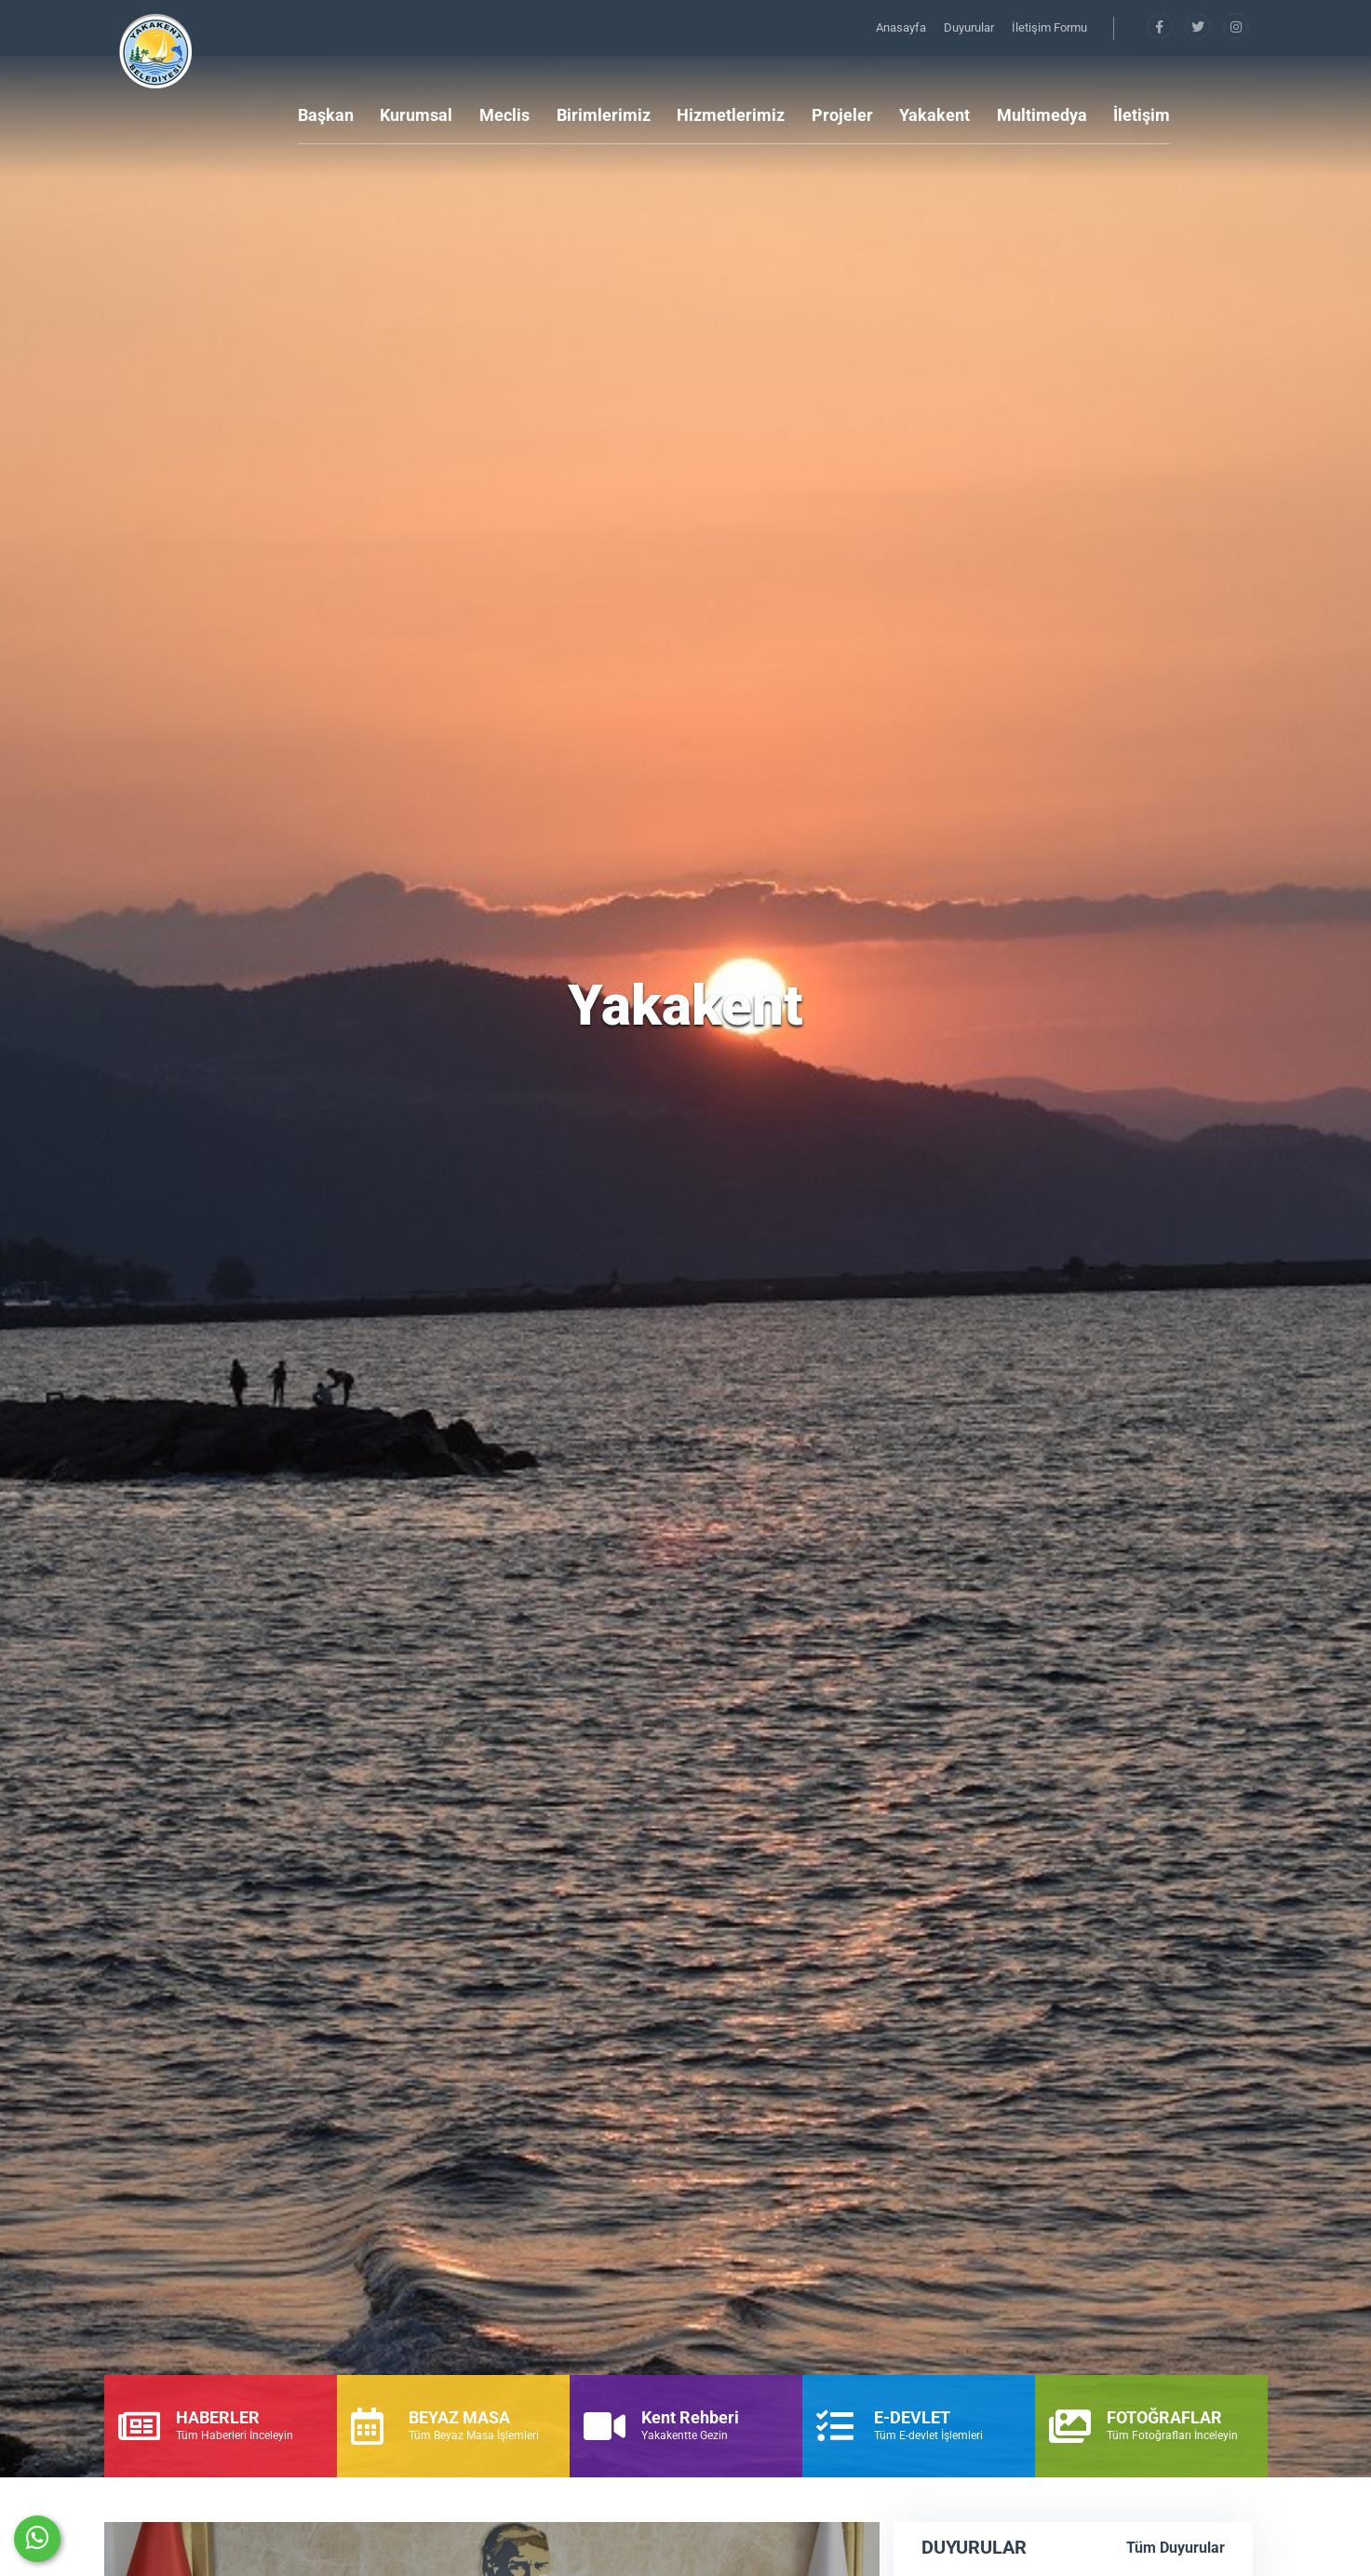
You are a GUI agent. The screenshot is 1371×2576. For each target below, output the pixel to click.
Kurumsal (416, 115)
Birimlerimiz (604, 115)
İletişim (1141, 115)
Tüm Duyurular (1175, 2547)
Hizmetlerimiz (731, 115)
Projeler (842, 115)
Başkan (326, 115)
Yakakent (934, 115)
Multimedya (1042, 115)
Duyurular (970, 27)
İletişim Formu (1049, 27)
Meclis (504, 115)
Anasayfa (902, 27)
